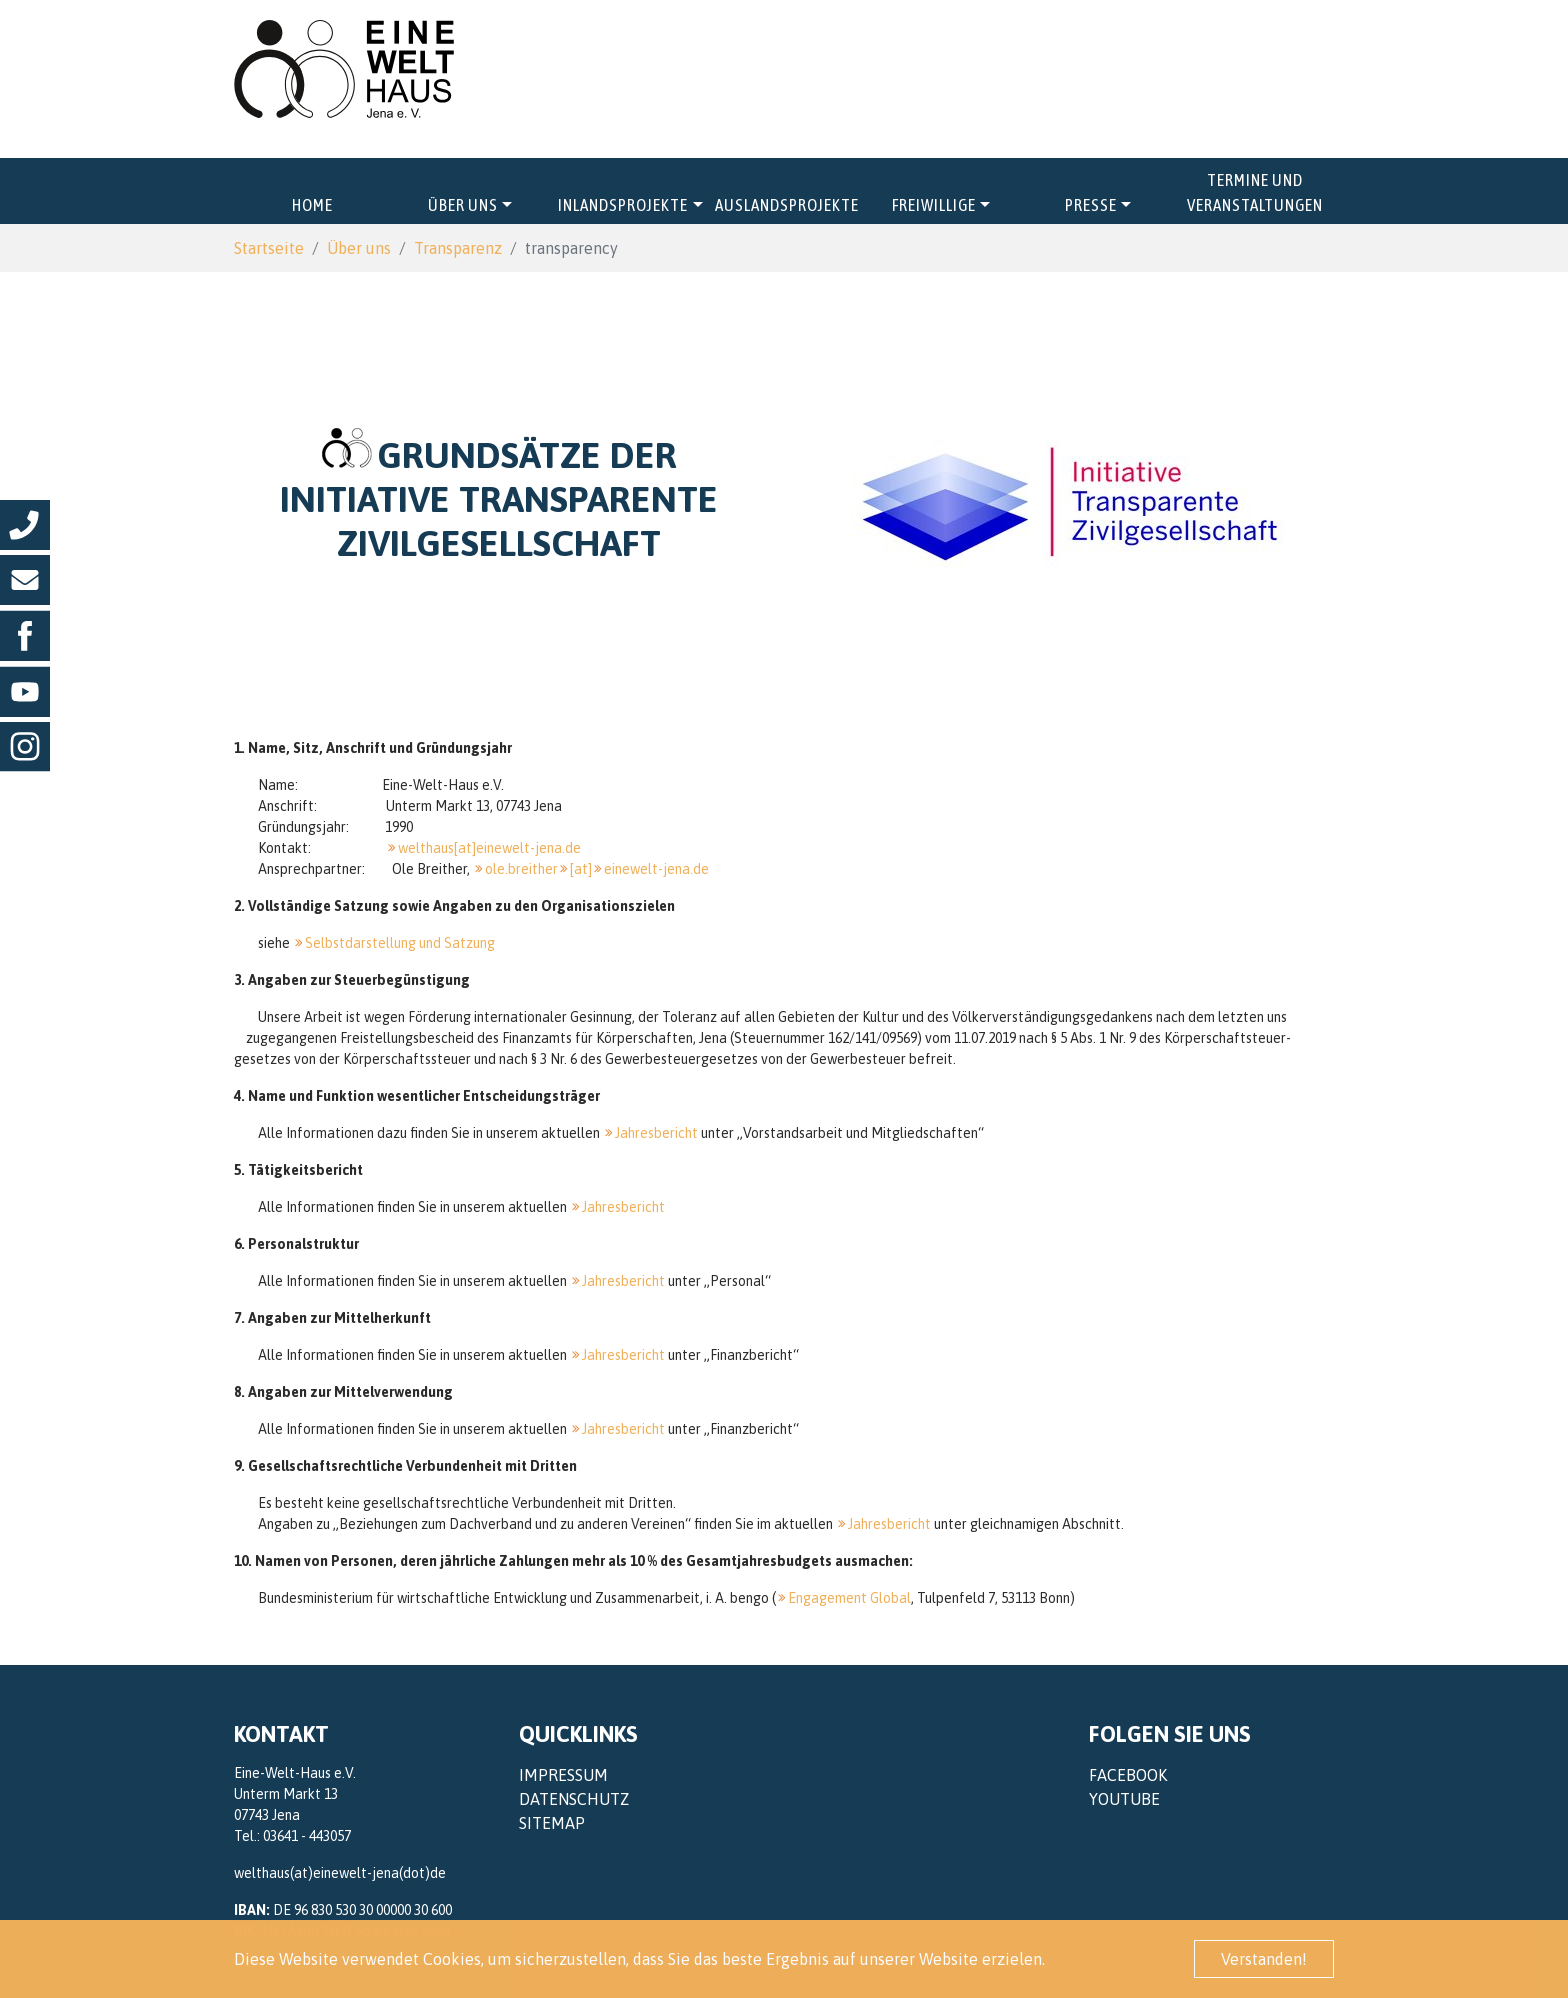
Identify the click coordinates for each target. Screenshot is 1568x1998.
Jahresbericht (656, 1133)
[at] (581, 869)
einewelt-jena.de (656, 869)
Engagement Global (849, 1598)
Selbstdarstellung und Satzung (400, 943)
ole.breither (521, 869)
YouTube (1124, 1799)
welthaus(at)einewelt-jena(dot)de (340, 1873)
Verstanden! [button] (1264, 1959)
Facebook (1128, 1775)
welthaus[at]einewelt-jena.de (489, 848)
